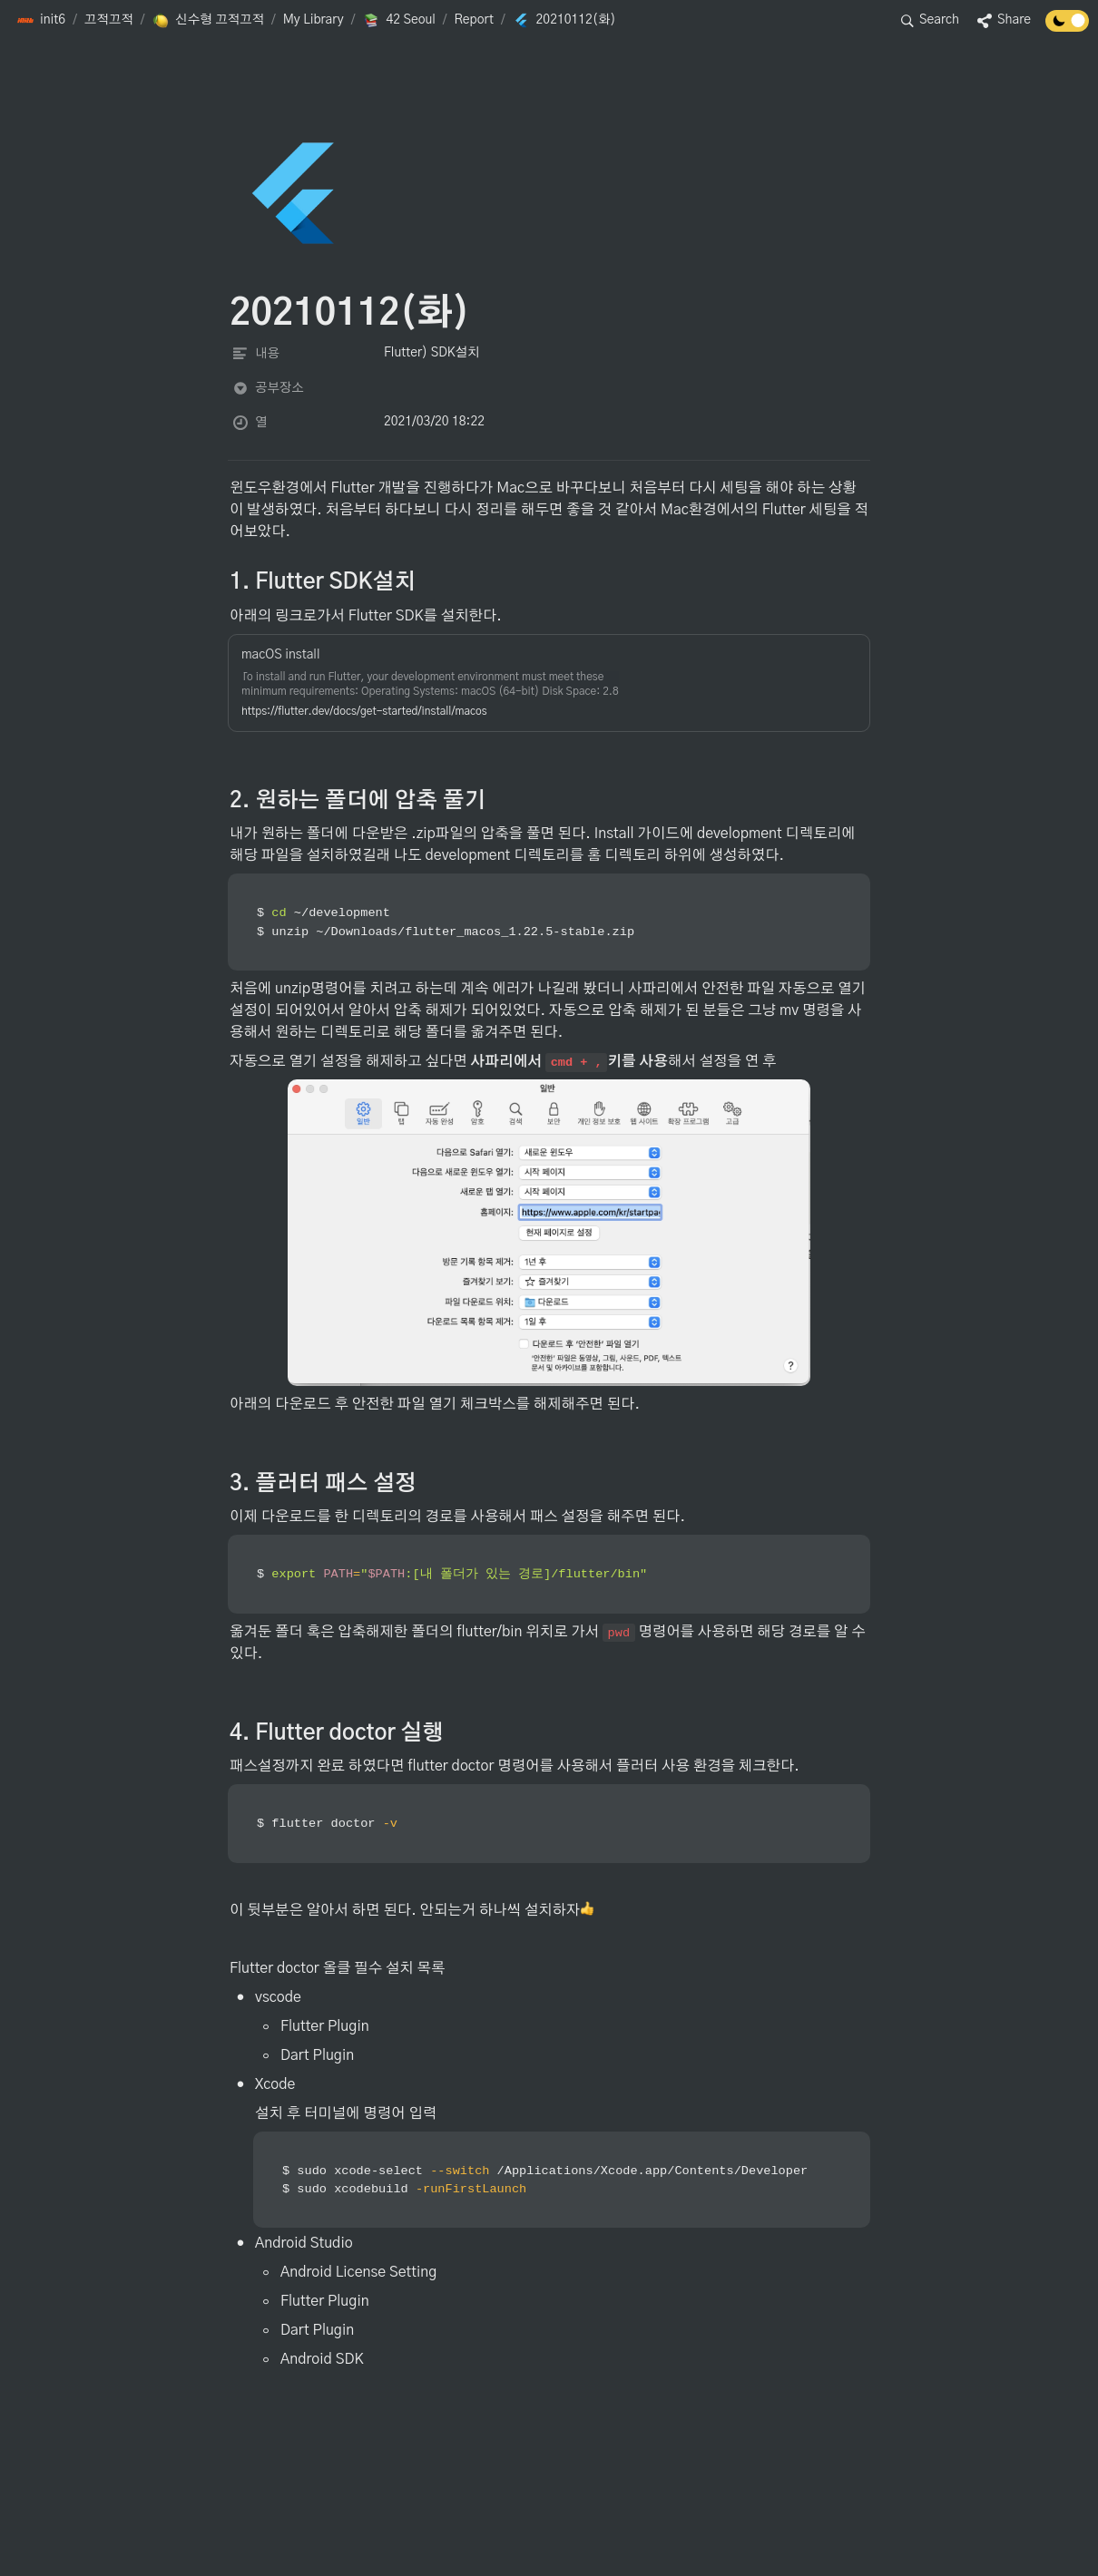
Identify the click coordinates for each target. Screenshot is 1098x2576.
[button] (41, 21)
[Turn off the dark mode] (1067, 27)
